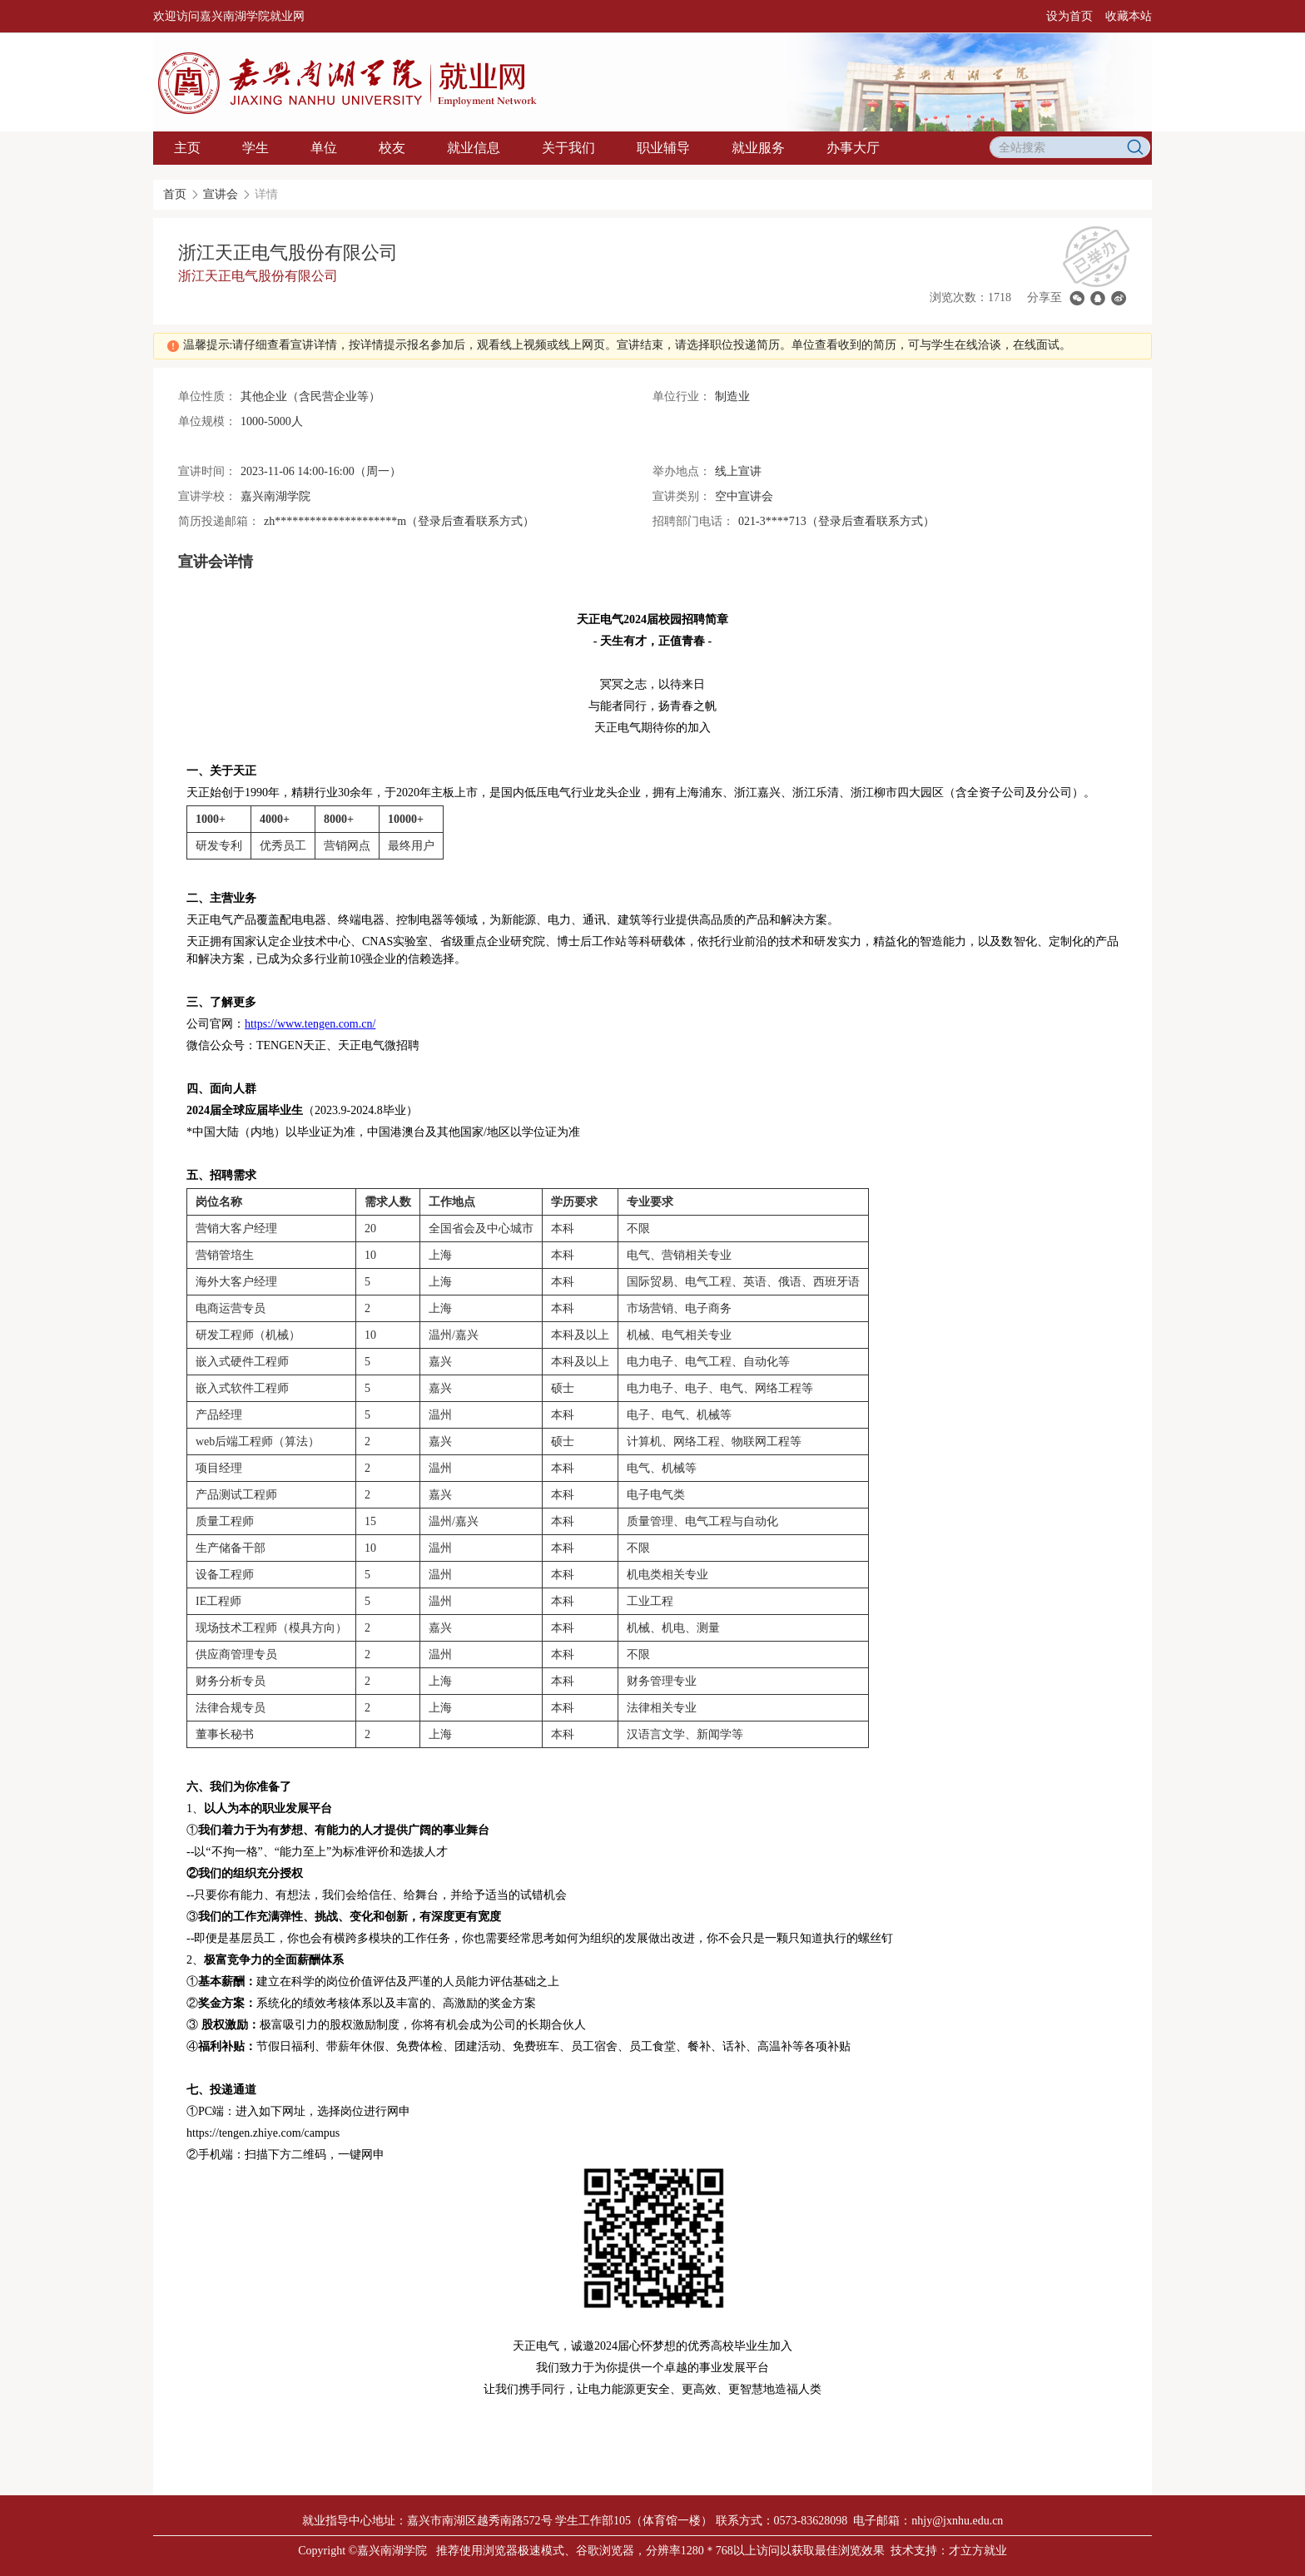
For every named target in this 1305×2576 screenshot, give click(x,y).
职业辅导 (663, 148)
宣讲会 (220, 194)
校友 (392, 148)
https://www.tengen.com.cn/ (310, 1024)
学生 (255, 148)
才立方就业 (978, 2550)
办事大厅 (853, 148)
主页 (187, 148)
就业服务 (758, 148)
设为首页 (1069, 16)
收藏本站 (1128, 16)
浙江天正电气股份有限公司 (258, 276)
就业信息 (473, 148)
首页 (174, 194)
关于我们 (568, 148)
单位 (323, 148)
